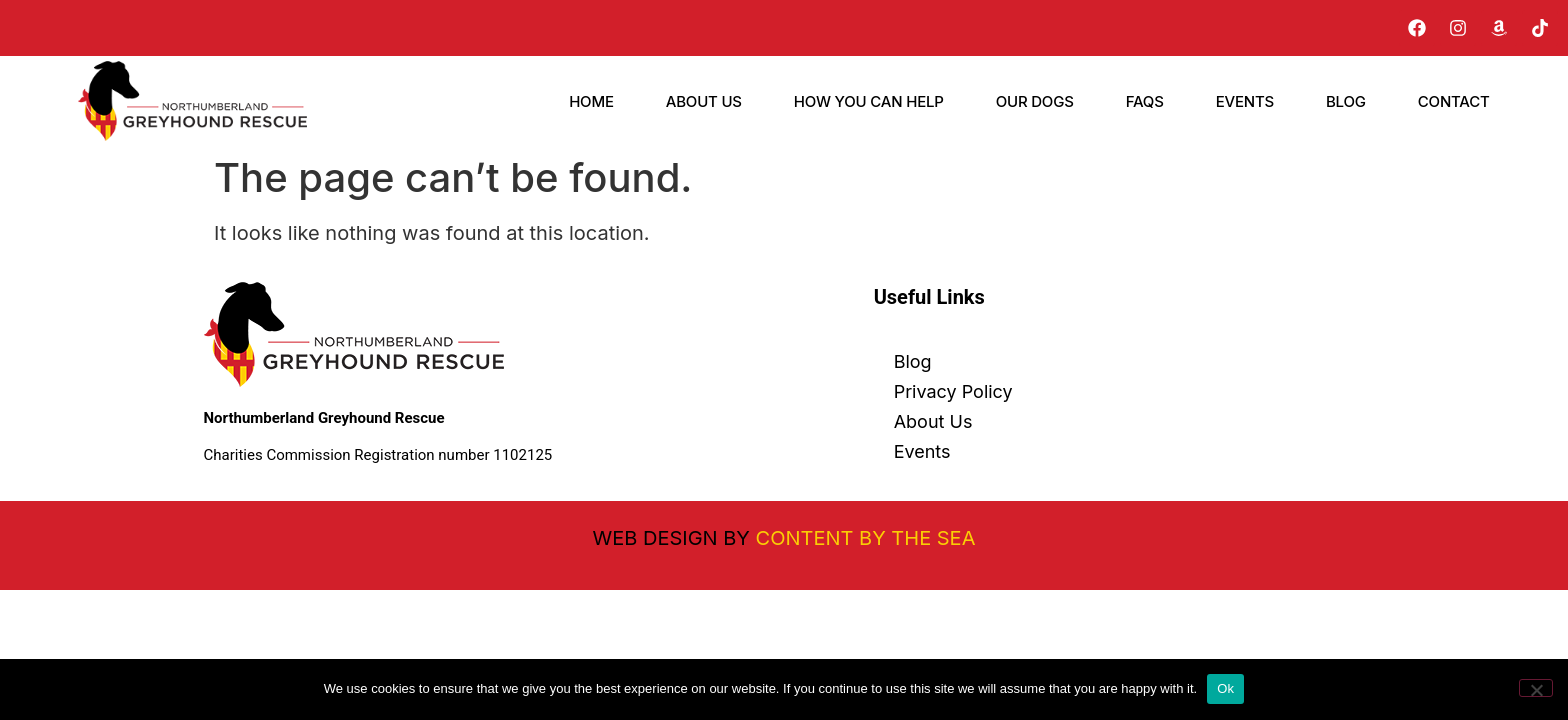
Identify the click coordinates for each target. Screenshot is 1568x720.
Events (1245, 101)
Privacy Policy (953, 391)
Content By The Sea (866, 538)
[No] (1536, 688)
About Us (704, 101)
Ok (1225, 688)
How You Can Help (869, 101)
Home (591, 101)
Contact (1454, 101)
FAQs (1145, 101)
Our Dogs (1035, 101)
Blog (1346, 101)
